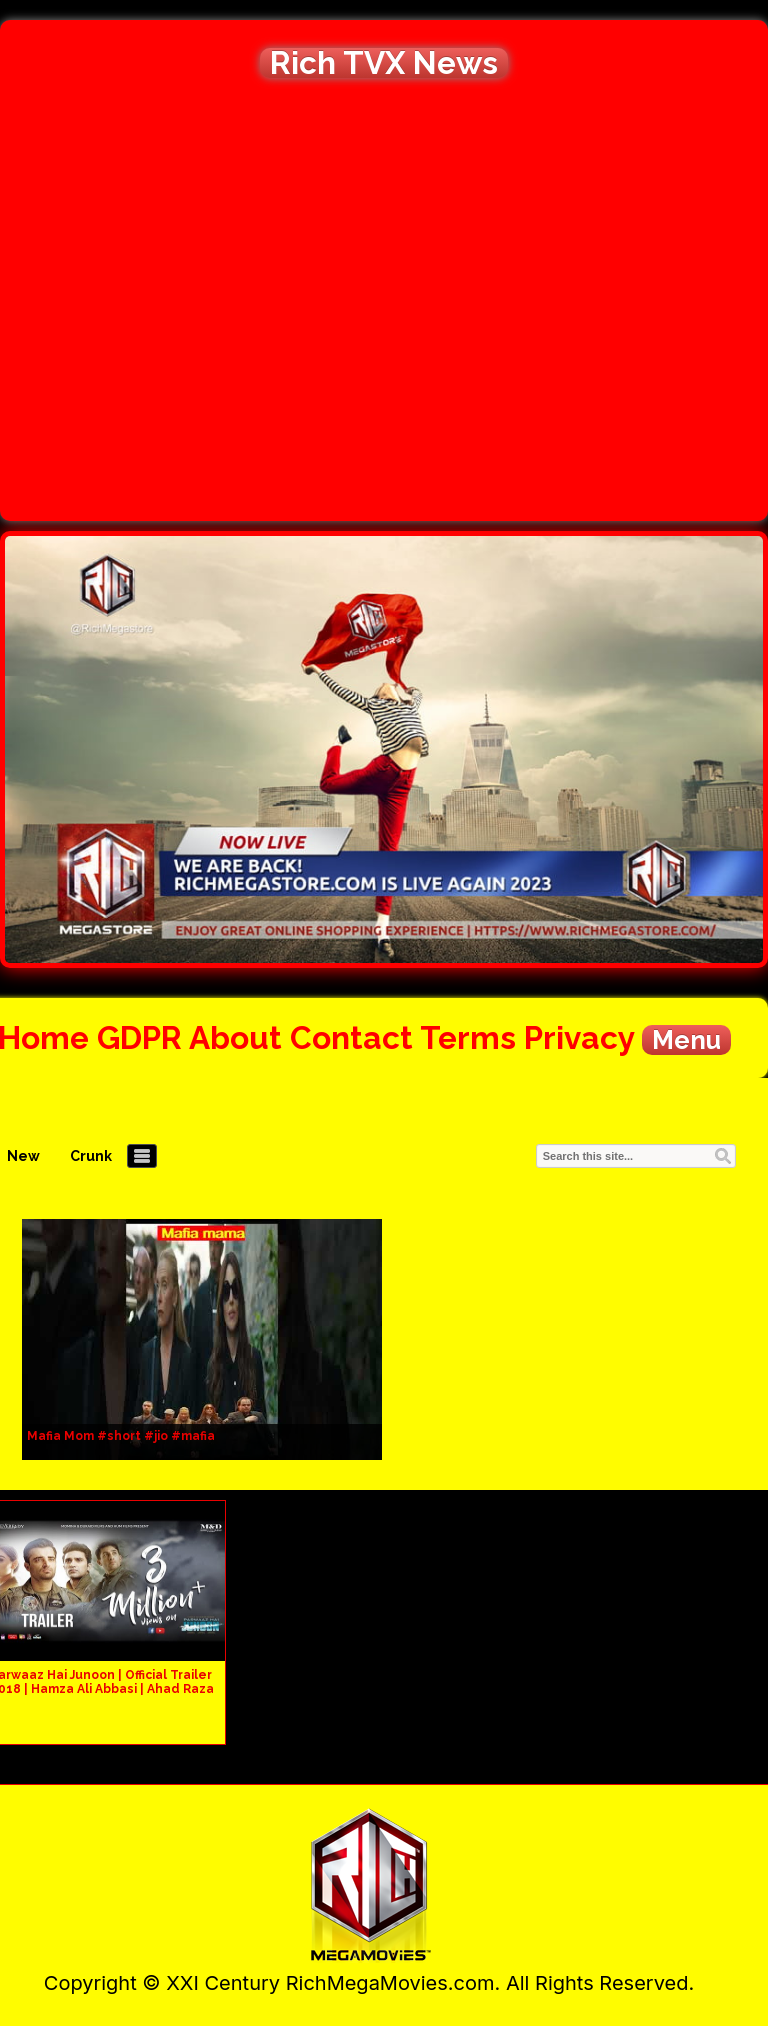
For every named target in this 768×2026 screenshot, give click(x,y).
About (235, 1037)
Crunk (91, 1156)
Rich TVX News (384, 63)
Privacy (579, 1037)
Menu (686, 1040)
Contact (351, 1037)
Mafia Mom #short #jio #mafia (121, 1436)
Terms (468, 1037)
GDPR (139, 1037)
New (23, 1156)
